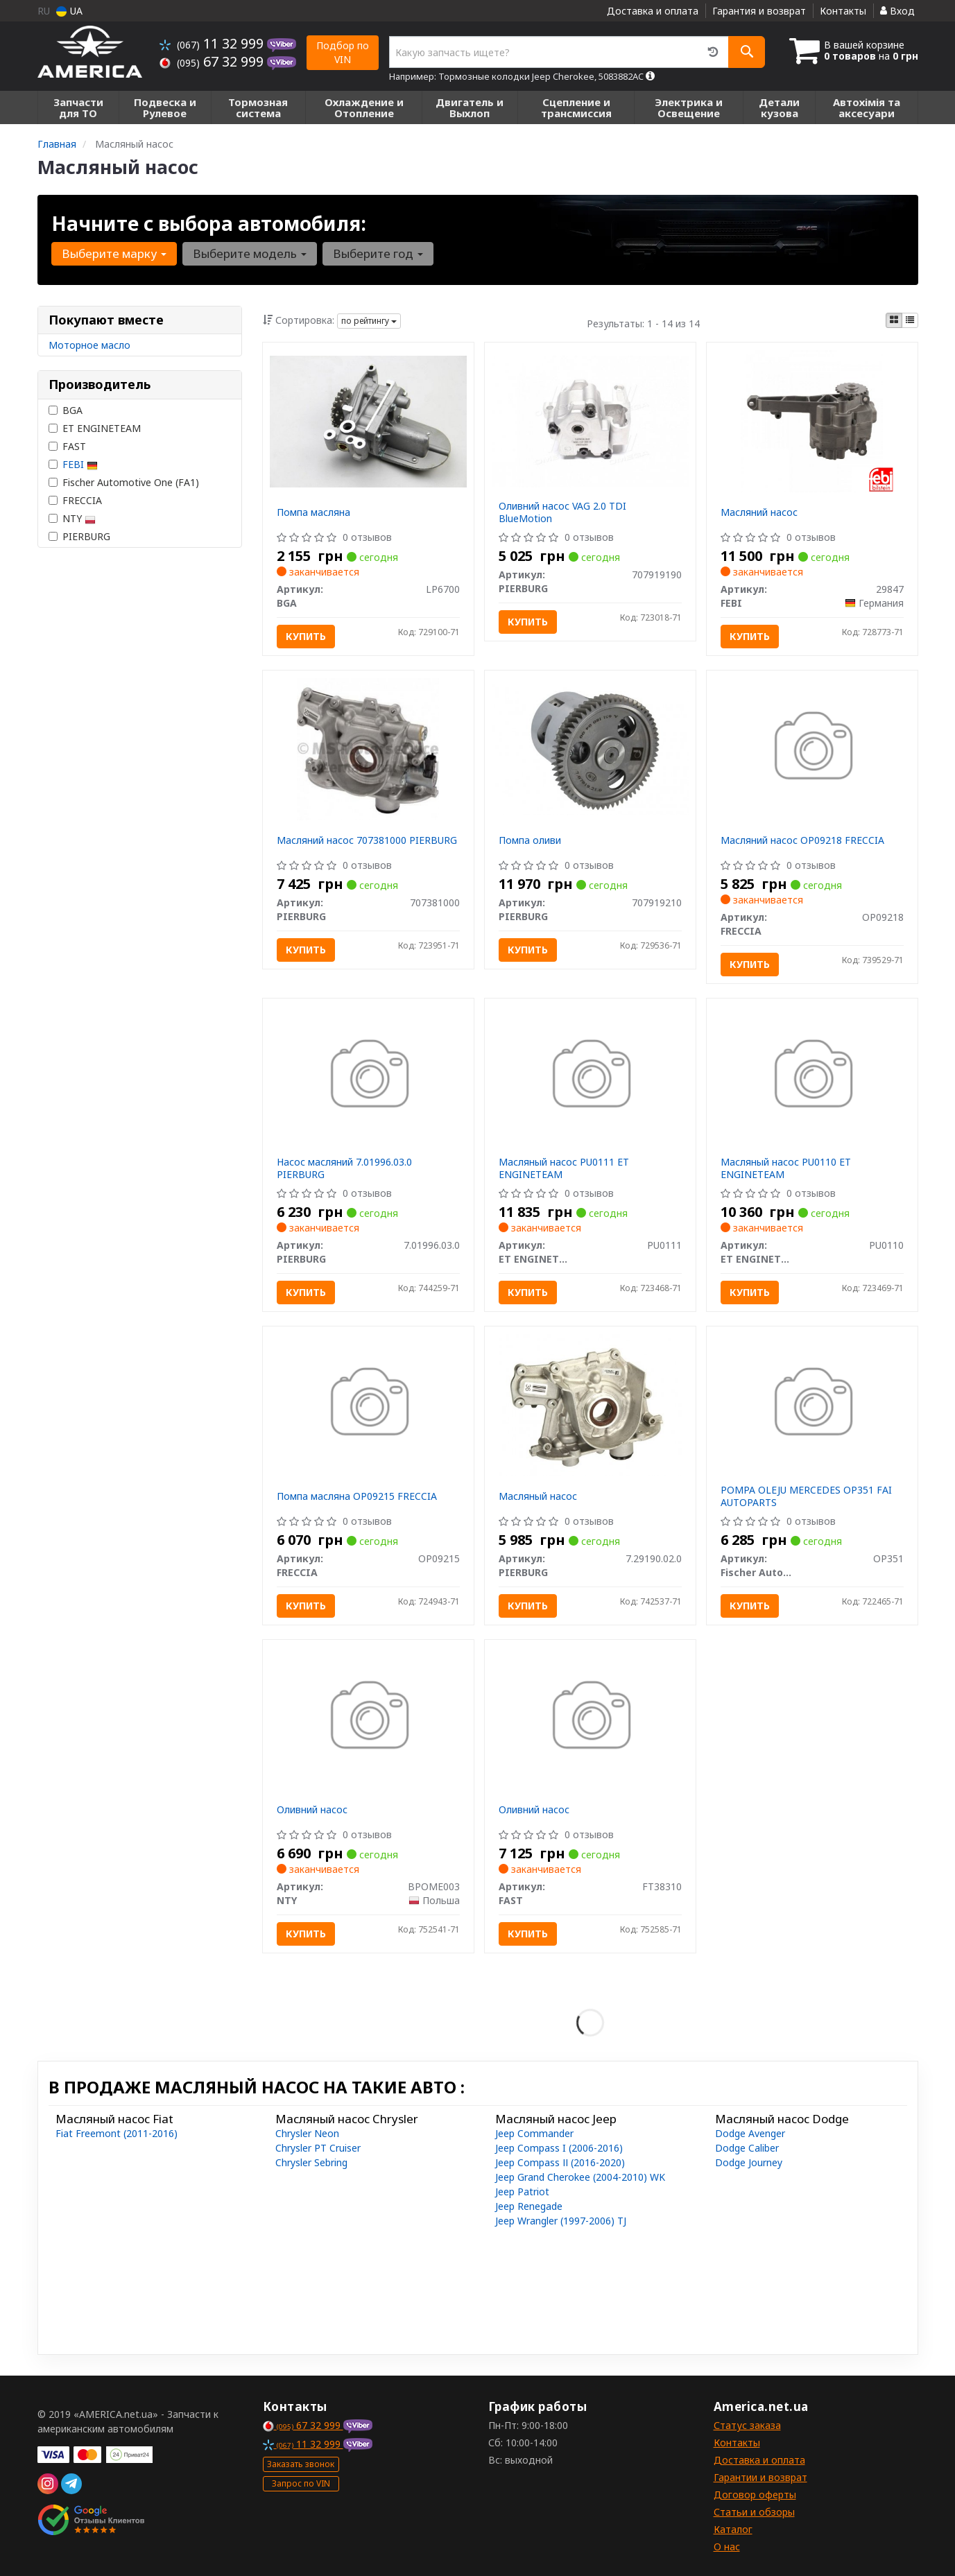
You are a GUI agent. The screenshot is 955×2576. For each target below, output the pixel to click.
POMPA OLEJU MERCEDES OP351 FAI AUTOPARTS (806, 1496)
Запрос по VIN (301, 2483)
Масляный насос (538, 1496)
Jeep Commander (534, 2133)
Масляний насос (759, 512)
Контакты (843, 10)
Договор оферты (755, 2494)
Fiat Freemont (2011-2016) (116, 2133)
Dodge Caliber (747, 2147)
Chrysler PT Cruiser (318, 2147)
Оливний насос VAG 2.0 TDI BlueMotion (562, 512)
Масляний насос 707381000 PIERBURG (367, 840)
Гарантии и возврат (760, 2477)
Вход (897, 10)
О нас (727, 2546)
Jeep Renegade (528, 2206)
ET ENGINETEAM (95, 428)
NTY (72, 518)
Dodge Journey (748, 2162)
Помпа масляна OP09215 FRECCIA (357, 1496)
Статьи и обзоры (754, 2511)
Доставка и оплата (652, 10)
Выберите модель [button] (250, 253)
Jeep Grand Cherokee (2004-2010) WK (580, 2177)
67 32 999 (213, 61)
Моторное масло (89, 345)
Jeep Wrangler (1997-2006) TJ (560, 2220)
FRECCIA (75, 500)
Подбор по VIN (342, 52)
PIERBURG (79, 536)
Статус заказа (747, 2425)
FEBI (80, 464)
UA (69, 10)
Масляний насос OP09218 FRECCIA (802, 840)
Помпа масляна (313, 512)
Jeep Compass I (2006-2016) (559, 2147)
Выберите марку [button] (114, 253)
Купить (306, 636)
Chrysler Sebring (311, 2162)
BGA (66, 410)
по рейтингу (369, 321)
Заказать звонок (300, 2464)
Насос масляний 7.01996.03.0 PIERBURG (344, 1168)
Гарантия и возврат (759, 10)
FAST (67, 446)
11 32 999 (213, 43)
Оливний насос (312, 1809)
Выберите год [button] (378, 253)
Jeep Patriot (522, 2191)
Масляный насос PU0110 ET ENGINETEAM (786, 1168)
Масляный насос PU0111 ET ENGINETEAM (564, 1168)
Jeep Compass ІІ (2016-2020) (560, 2162)
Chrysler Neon (307, 2133)
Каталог (733, 2529)
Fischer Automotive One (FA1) (124, 482)
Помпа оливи (530, 840)
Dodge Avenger (750, 2133)
